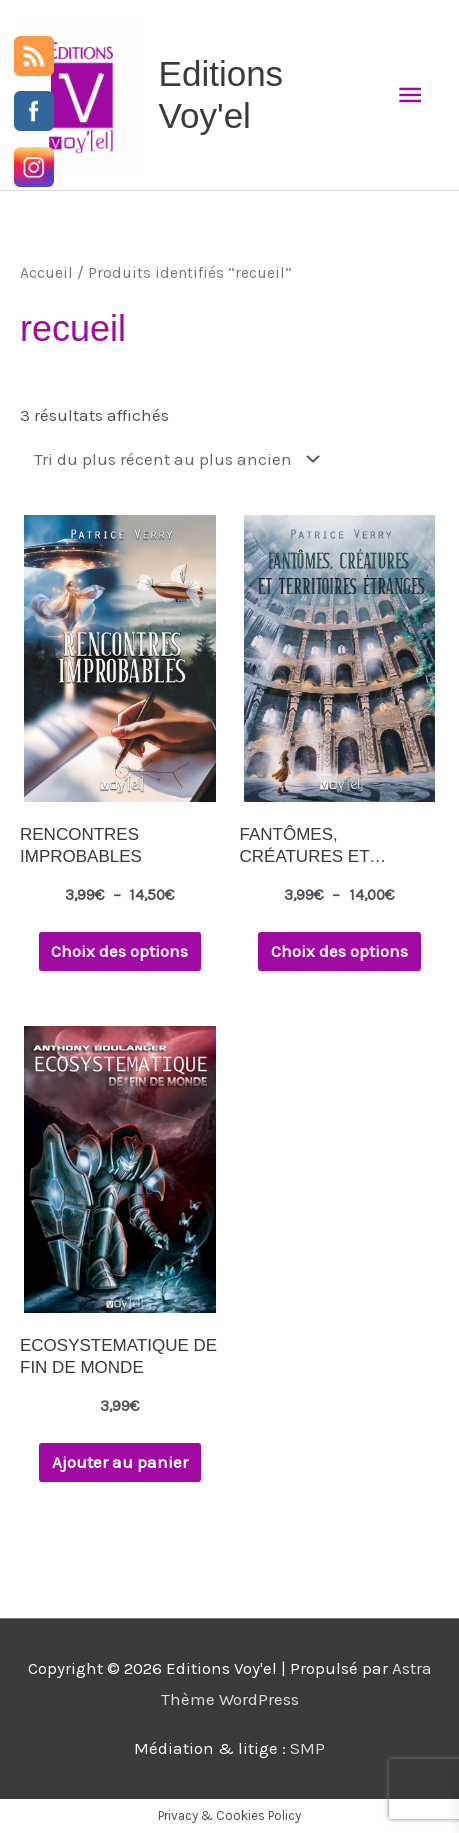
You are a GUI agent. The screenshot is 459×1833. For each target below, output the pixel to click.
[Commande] (173, 459)
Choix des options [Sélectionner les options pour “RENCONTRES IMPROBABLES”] (119, 951)
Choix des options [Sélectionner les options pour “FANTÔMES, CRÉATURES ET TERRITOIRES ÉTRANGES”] (339, 951)
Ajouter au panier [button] (120, 1462)
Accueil (46, 273)
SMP (307, 1748)
